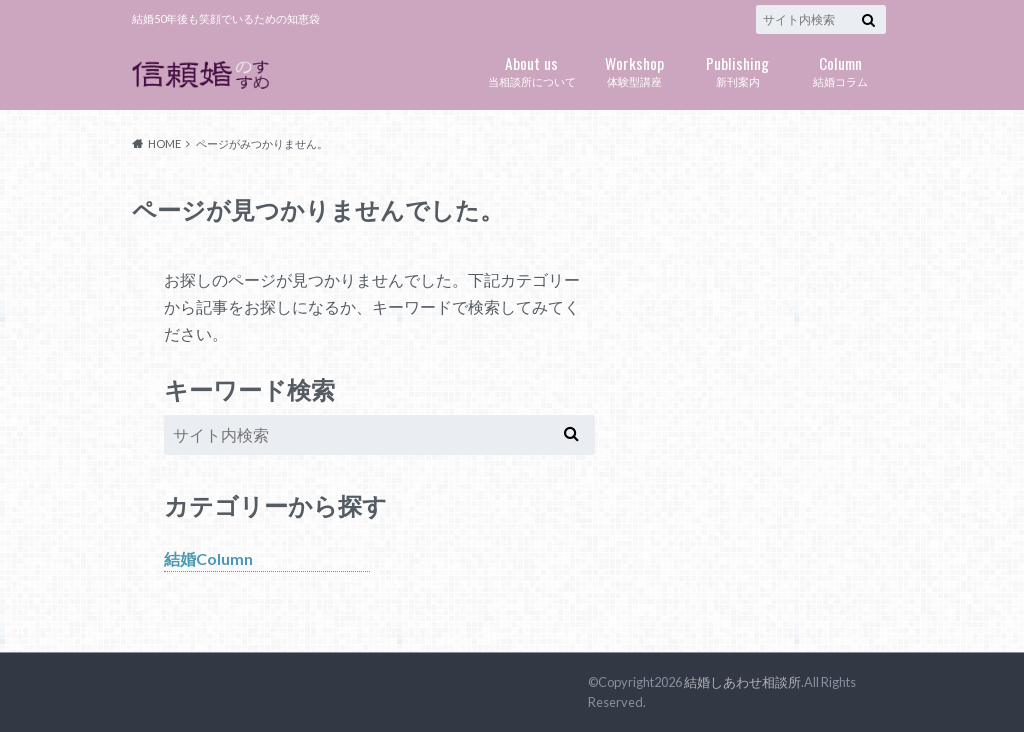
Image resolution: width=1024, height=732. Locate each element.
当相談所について (531, 69)
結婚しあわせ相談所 (742, 682)
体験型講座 (634, 69)
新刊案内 (737, 69)
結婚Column (208, 558)
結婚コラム (840, 69)
